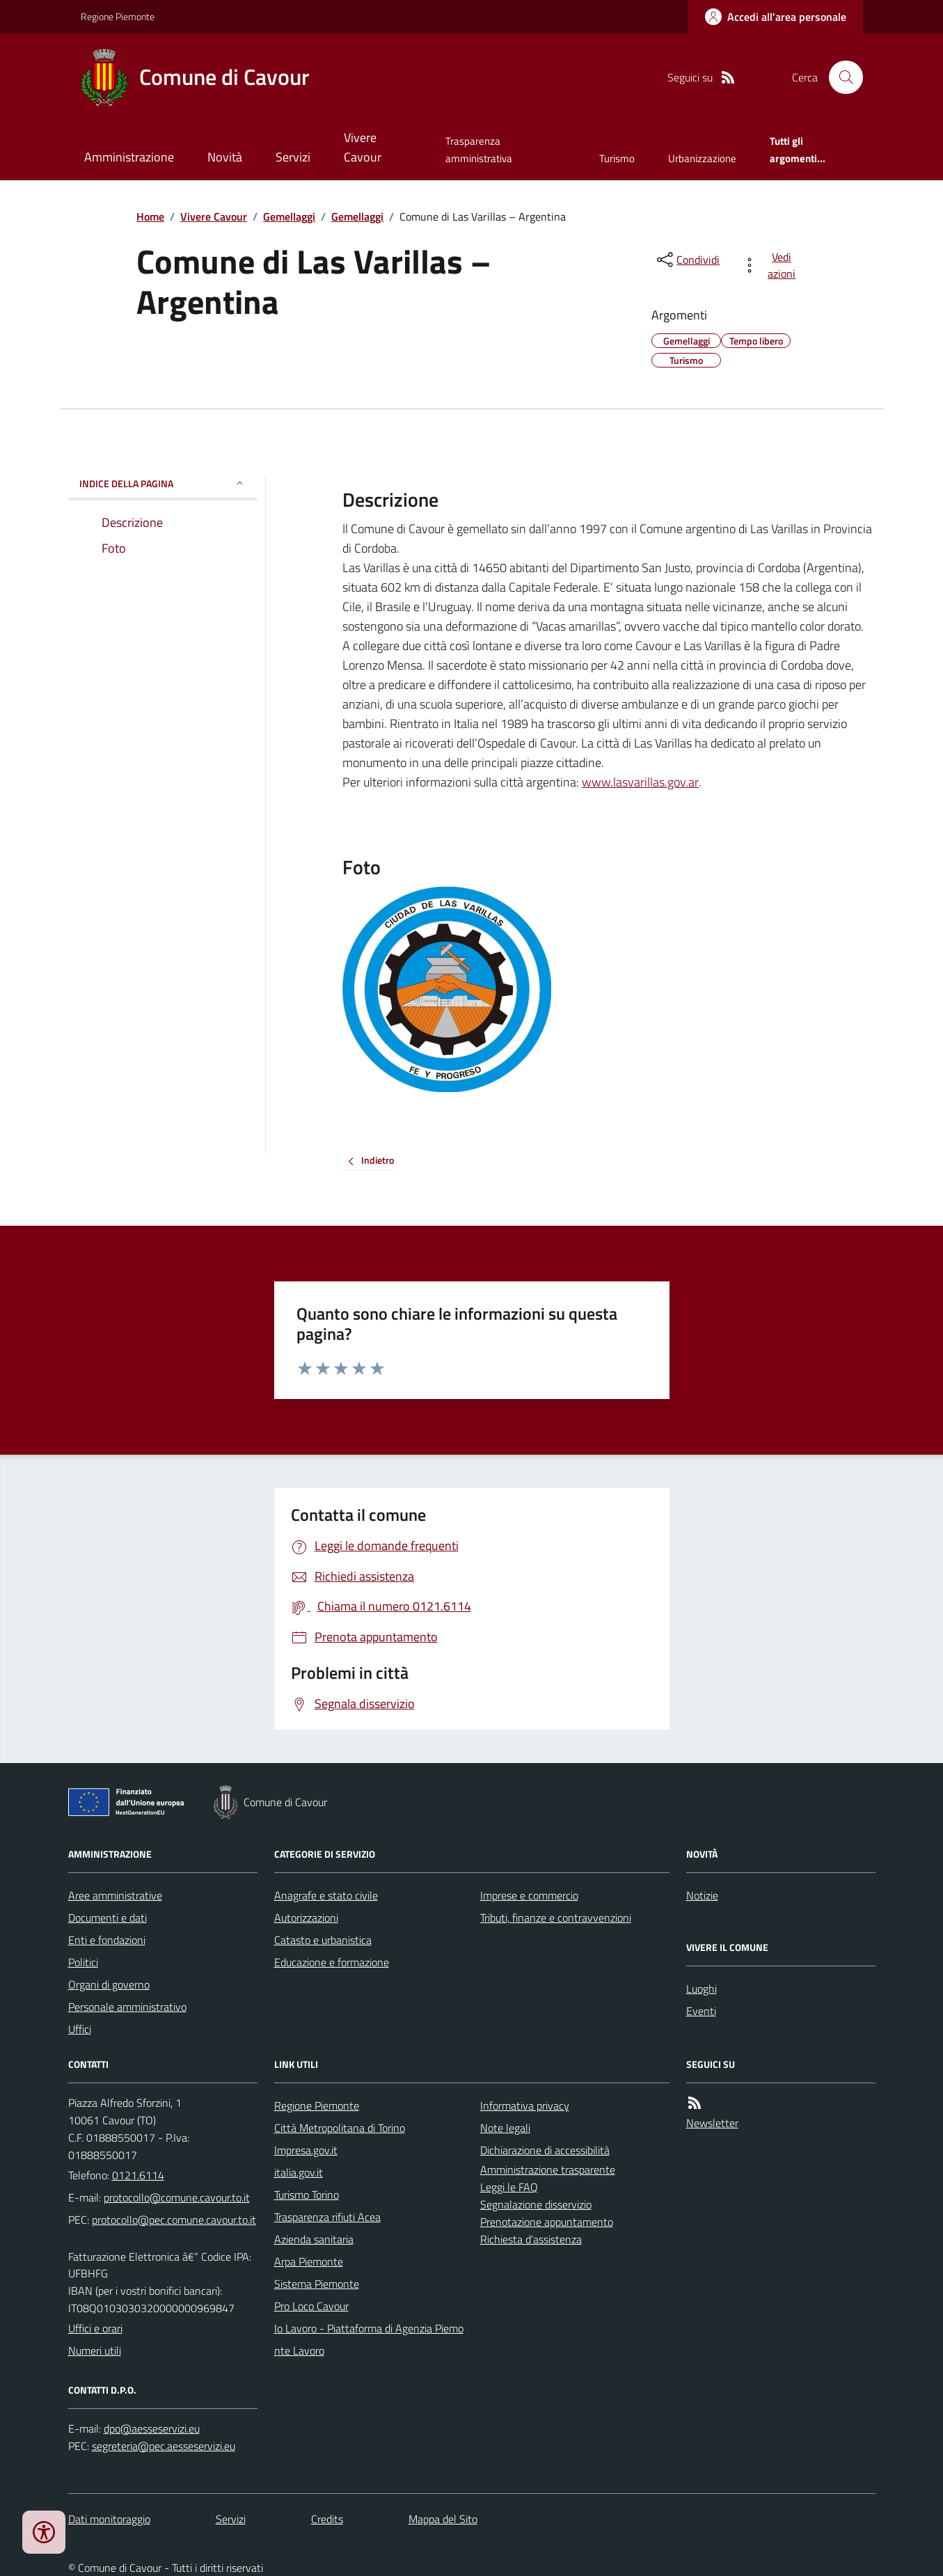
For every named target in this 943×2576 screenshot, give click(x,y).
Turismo (617, 158)
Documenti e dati (107, 1917)
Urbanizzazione (702, 158)
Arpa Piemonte (308, 2261)
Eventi (701, 2010)
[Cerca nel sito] (840, 77)
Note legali (505, 2127)
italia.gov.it (298, 2172)
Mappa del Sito (443, 2519)
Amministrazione (129, 157)
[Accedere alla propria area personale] (775, 16)
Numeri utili (94, 2350)
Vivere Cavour (362, 147)
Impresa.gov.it (306, 2150)
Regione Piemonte (117, 16)
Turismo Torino (306, 2194)
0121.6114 (138, 2175)
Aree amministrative (115, 1895)
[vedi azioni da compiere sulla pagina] (771, 265)
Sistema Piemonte (316, 2283)
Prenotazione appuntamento (546, 2221)
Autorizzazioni (306, 1917)
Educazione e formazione (331, 1962)
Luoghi (701, 1988)
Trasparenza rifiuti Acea (327, 2216)
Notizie (702, 1895)
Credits (327, 2519)
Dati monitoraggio (109, 2519)
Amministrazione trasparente (547, 2169)
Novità (224, 157)
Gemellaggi (289, 216)
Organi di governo (109, 1984)
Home (150, 216)
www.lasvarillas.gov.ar (640, 782)
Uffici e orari (95, 2328)
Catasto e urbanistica (323, 1939)
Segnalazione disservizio (536, 2204)
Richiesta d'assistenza (531, 2239)
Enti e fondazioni (106, 1939)
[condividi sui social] (686, 259)
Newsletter (712, 2123)
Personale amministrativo (127, 2006)
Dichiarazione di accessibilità (545, 2150)
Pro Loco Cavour (311, 2306)
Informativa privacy (524, 2105)
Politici (83, 1962)
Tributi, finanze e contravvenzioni (555, 1917)
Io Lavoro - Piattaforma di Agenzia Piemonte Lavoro (368, 2339)
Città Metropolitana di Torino (339, 2127)
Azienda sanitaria (314, 2239)
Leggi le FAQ (509, 2187)
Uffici (79, 2029)
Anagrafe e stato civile (326, 1895)
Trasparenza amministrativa (478, 149)
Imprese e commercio (529, 1895)
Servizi (293, 157)
